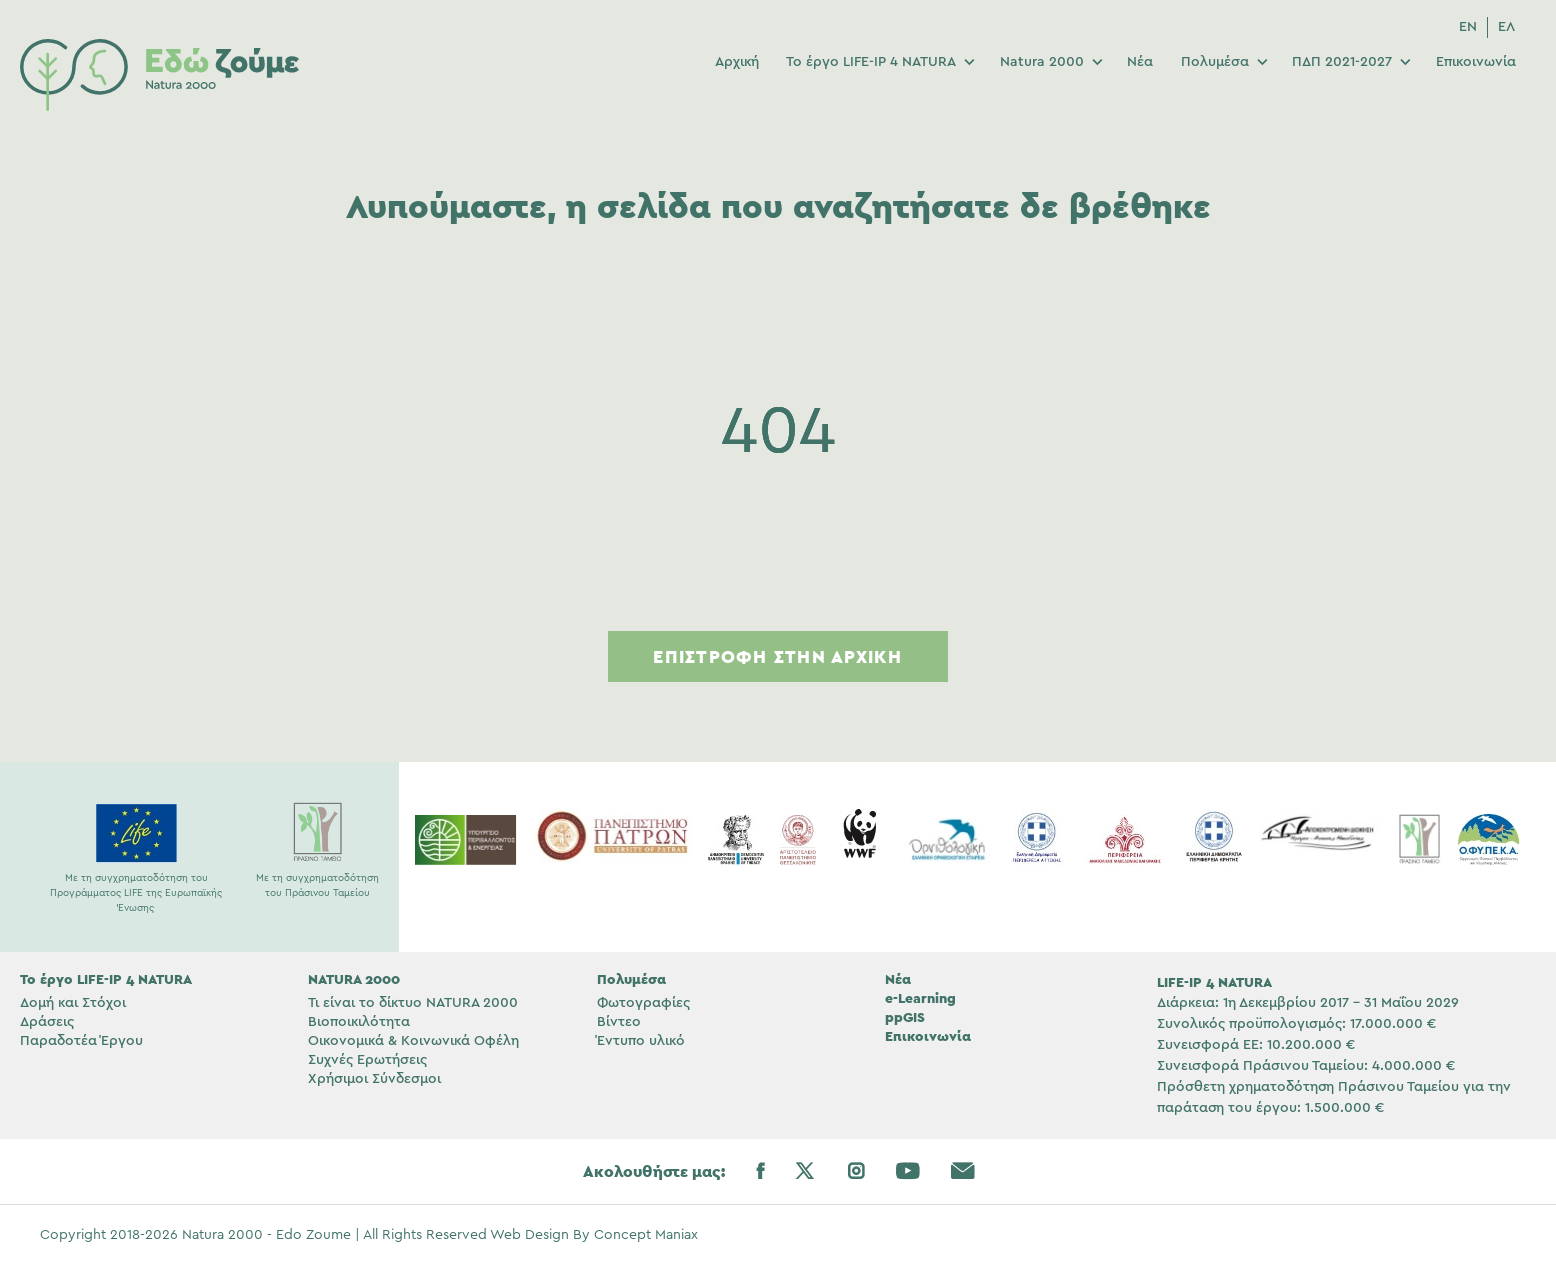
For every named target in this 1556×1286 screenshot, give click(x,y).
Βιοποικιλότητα (359, 1022)
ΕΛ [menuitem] (1506, 27)
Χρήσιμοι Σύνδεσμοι (374, 1079)
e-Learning (920, 998)
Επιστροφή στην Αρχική (777, 656)
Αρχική (737, 62)
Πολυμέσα (1215, 62)
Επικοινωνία (1476, 62)
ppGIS (905, 1017)
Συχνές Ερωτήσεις (367, 1060)
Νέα (1140, 62)
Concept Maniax (646, 1235)
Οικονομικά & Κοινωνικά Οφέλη (413, 1041)
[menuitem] (1468, 27)
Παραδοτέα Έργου (81, 1041)
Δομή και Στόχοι (73, 1003)
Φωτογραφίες (643, 1003)
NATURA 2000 (354, 979)
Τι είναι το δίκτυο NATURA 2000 (413, 1003)
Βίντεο (619, 1022)
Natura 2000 (1042, 62)
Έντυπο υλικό (641, 1041)
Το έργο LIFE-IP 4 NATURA (871, 62)
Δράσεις (47, 1022)
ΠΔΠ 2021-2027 (1342, 62)
